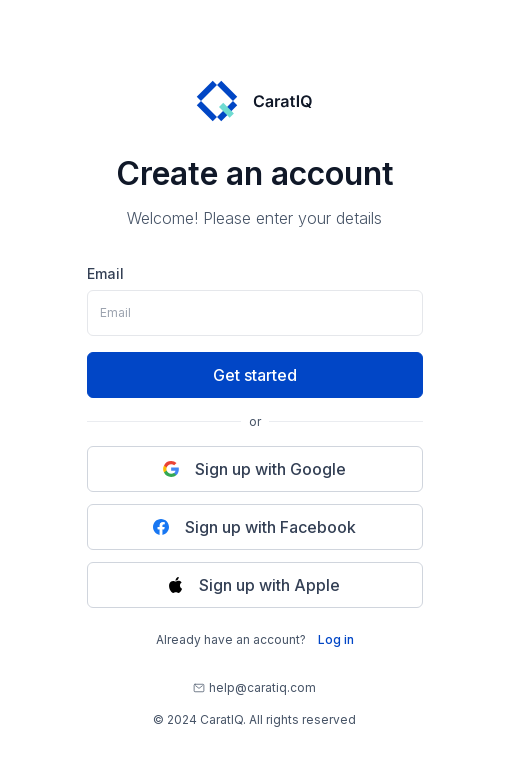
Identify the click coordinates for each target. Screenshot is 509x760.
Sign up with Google (254, 469)
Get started (255, 375)
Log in (336, 639)
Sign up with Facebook (254, 527)
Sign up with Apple (254, 585)
